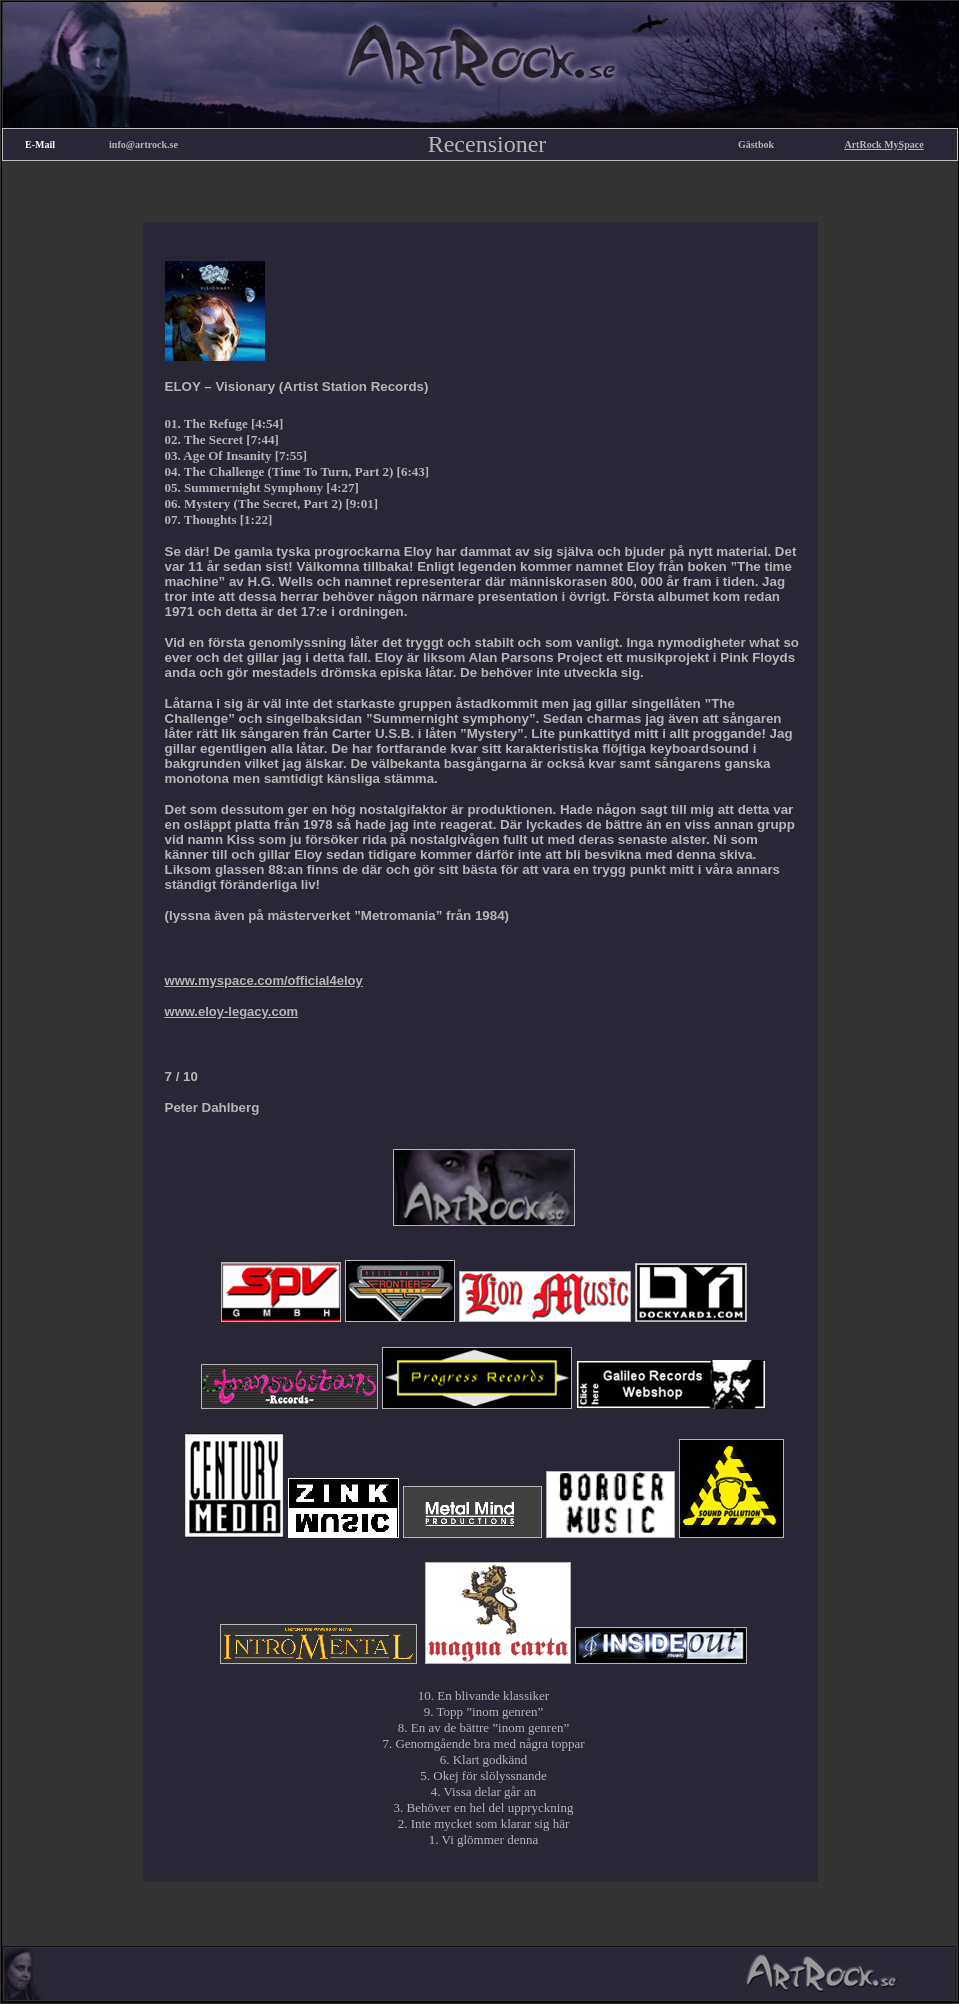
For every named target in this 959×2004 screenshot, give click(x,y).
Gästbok (756, 144)
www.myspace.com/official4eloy (264, 980)
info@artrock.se (143, 144)
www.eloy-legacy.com (232, 1011)
